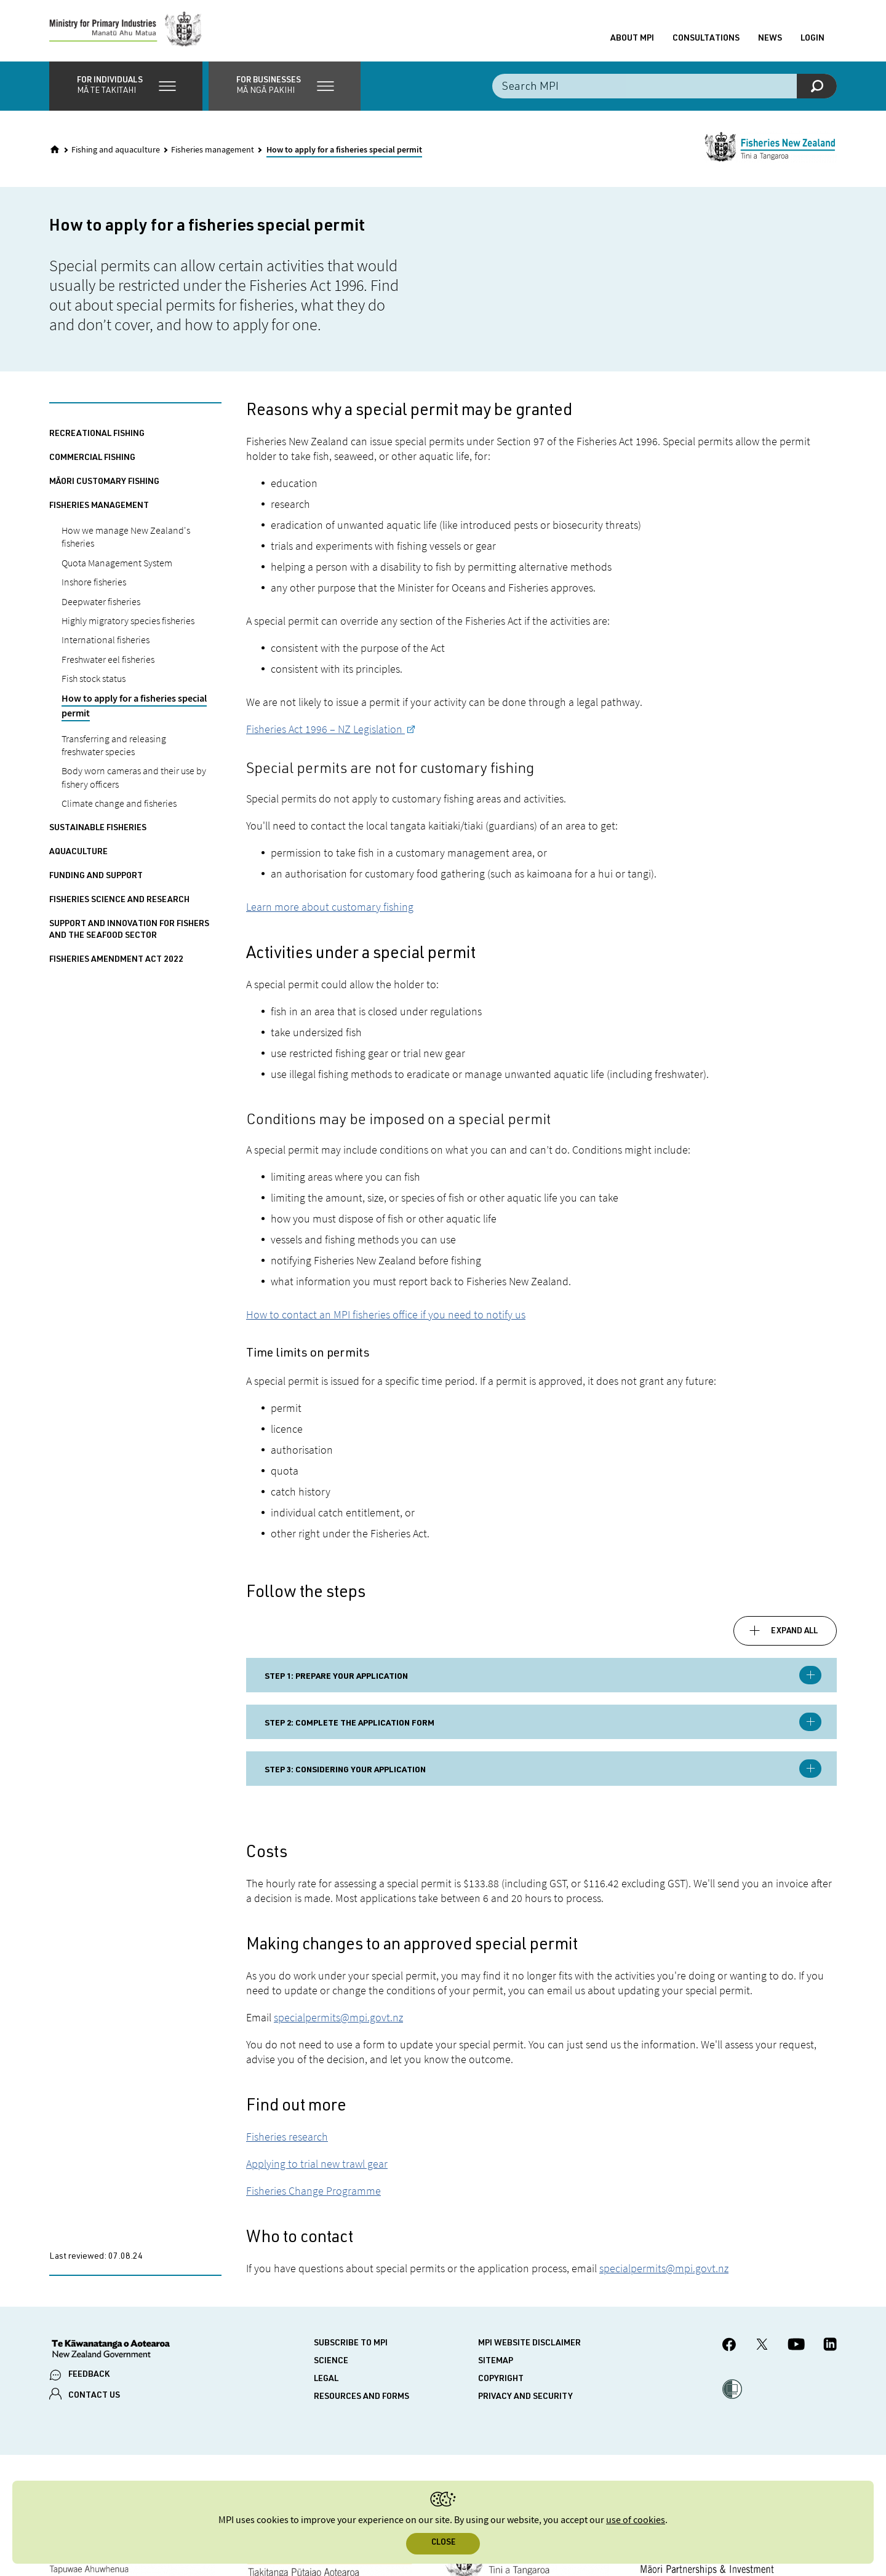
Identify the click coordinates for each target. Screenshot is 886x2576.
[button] (125, 86)
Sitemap (495, 2361)
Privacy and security (525, 2397)
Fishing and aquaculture (115, 150)
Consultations (706, 38)
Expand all (794, 1631)
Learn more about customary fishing (329, 907)
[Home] (54, 149)
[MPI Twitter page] (762, 2346)
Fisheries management (212, 150)
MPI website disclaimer (529, 2343)
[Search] (817, 86)
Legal (326, 2379)
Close (443, 2543)
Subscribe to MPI (351, 2343)
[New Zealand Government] (110, 2350)
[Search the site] (664, 86)
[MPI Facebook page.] (729, 2346)
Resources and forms (361, 2397)
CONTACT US (94, 2396)
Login (812, 38)
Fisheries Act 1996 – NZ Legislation (325, 729)
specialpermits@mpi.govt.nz (338, 2017)
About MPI (632, 38)
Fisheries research (287, 2137)
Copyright (501, 2379)
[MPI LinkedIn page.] (830, 2346)
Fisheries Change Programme (313, 2191)
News (770, 38)
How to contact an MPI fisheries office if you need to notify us (385, 1314)
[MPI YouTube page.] (796, 2346)
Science (331, 2361)
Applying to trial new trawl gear (317, 2164)
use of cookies (635, 2520)
